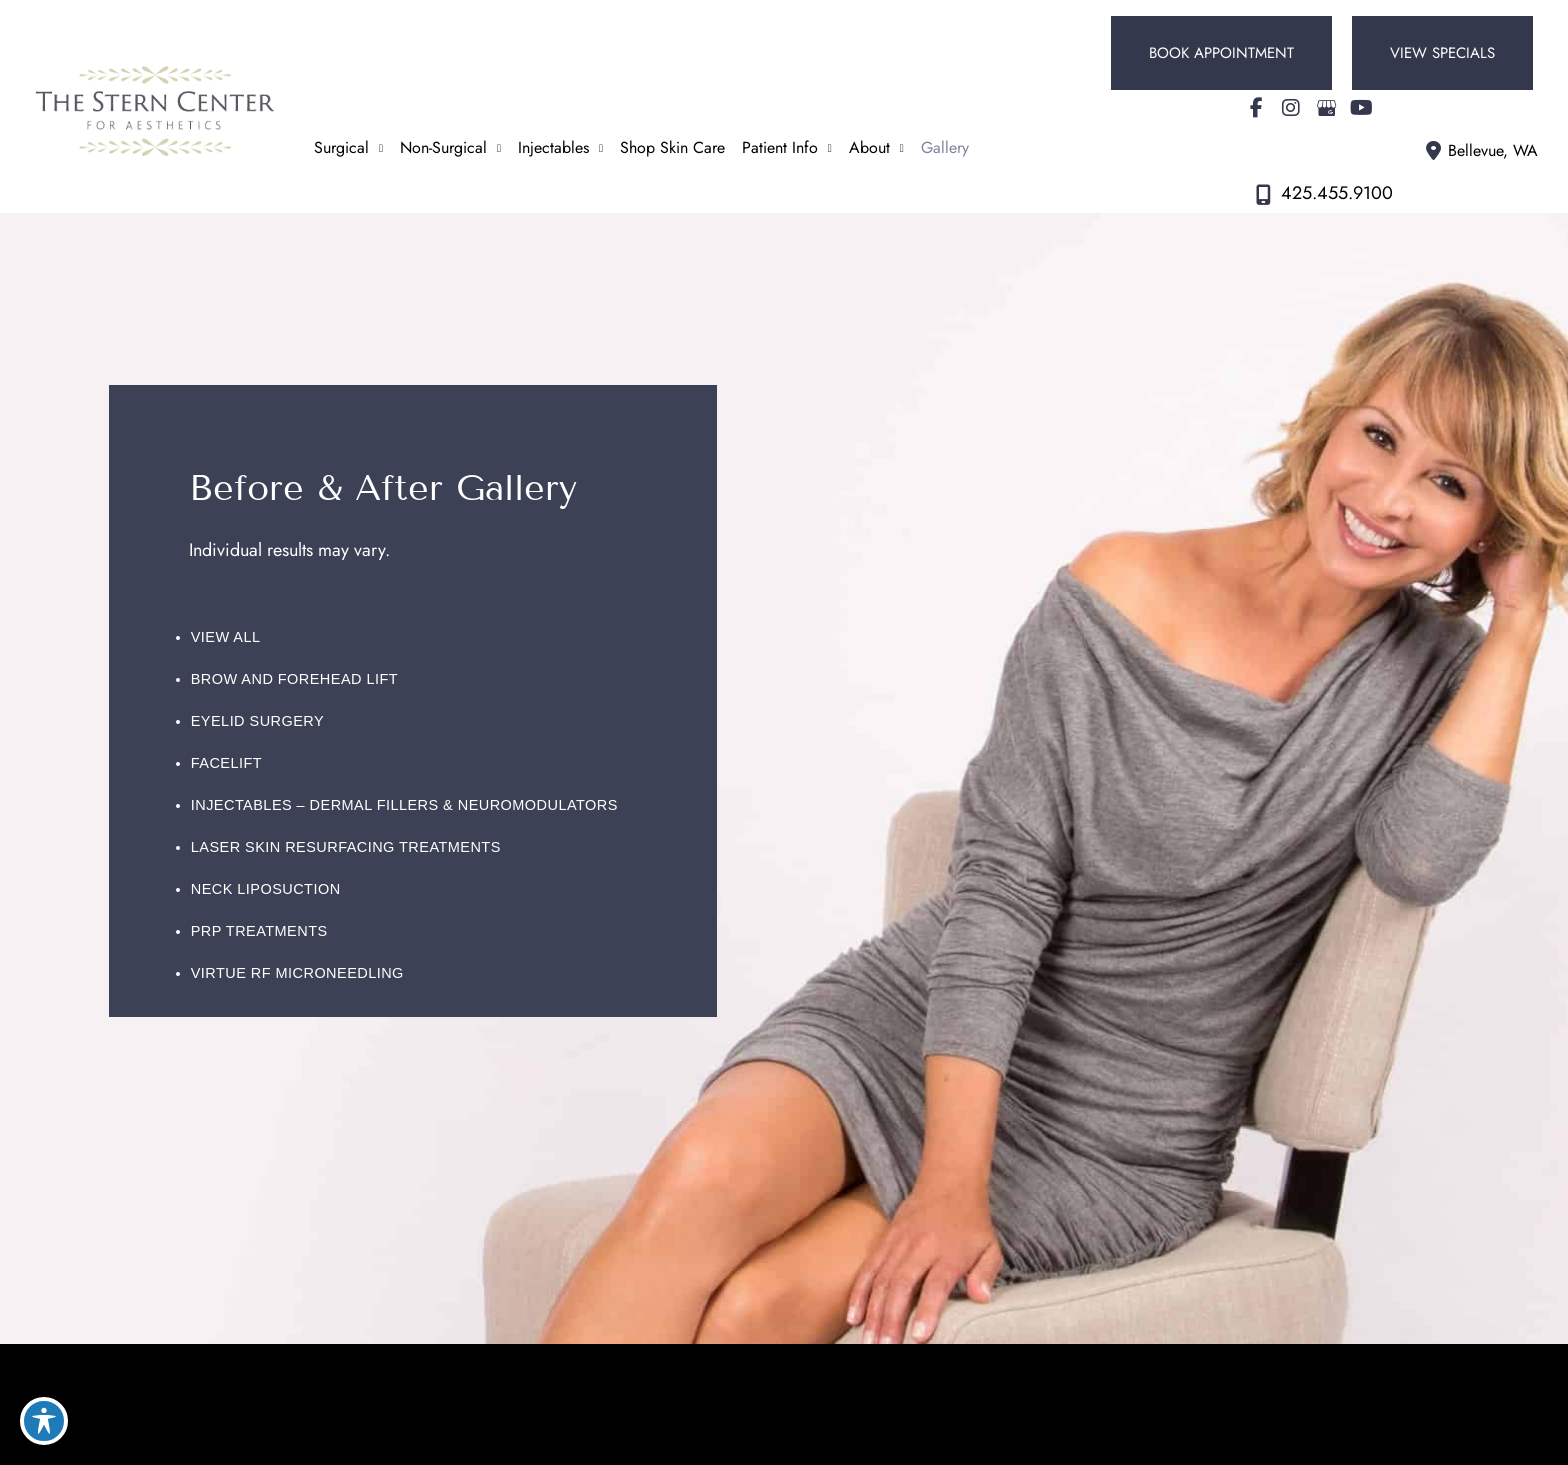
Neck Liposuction (266, 889)
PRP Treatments (259, 931)
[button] (1221, 53)
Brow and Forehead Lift (294, 679)
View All (226, 637)
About (869, 147)
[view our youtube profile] (1361, 108)
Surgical (341, 147)
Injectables (553, 147)
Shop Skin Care (672, 147)
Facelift (226, 763)
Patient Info (780, 147)
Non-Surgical (443, 147)
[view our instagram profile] (1291, 108)
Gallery (945, 147)
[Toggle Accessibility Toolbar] (44, 1421)
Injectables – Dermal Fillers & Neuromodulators (404, 805)
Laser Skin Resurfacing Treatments (346, 847)
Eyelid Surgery (257, 721)
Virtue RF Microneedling (297, 973)
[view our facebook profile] (1256, 108)
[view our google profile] (1326, 108)
